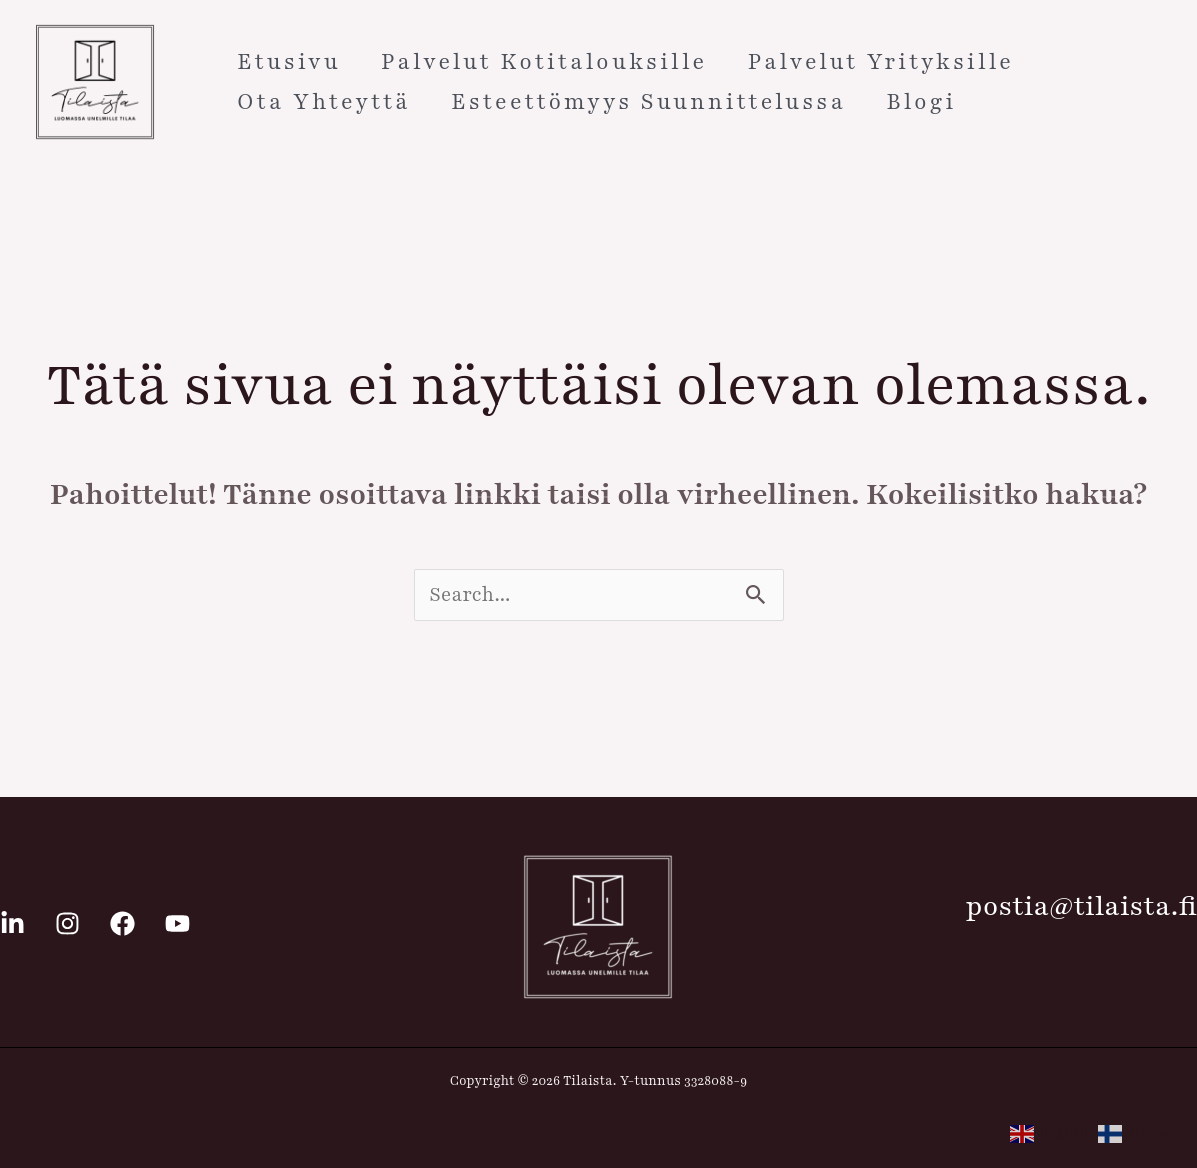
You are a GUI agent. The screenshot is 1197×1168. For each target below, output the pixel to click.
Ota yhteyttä (324, 102)
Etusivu (289, 62)
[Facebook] (122, 923)
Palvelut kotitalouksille (544, 62)
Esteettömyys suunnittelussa (648, 102)
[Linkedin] (12, 923)
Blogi (921, 102)
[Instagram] (67, 923)
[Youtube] (177, 923)
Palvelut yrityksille (880, 62)
